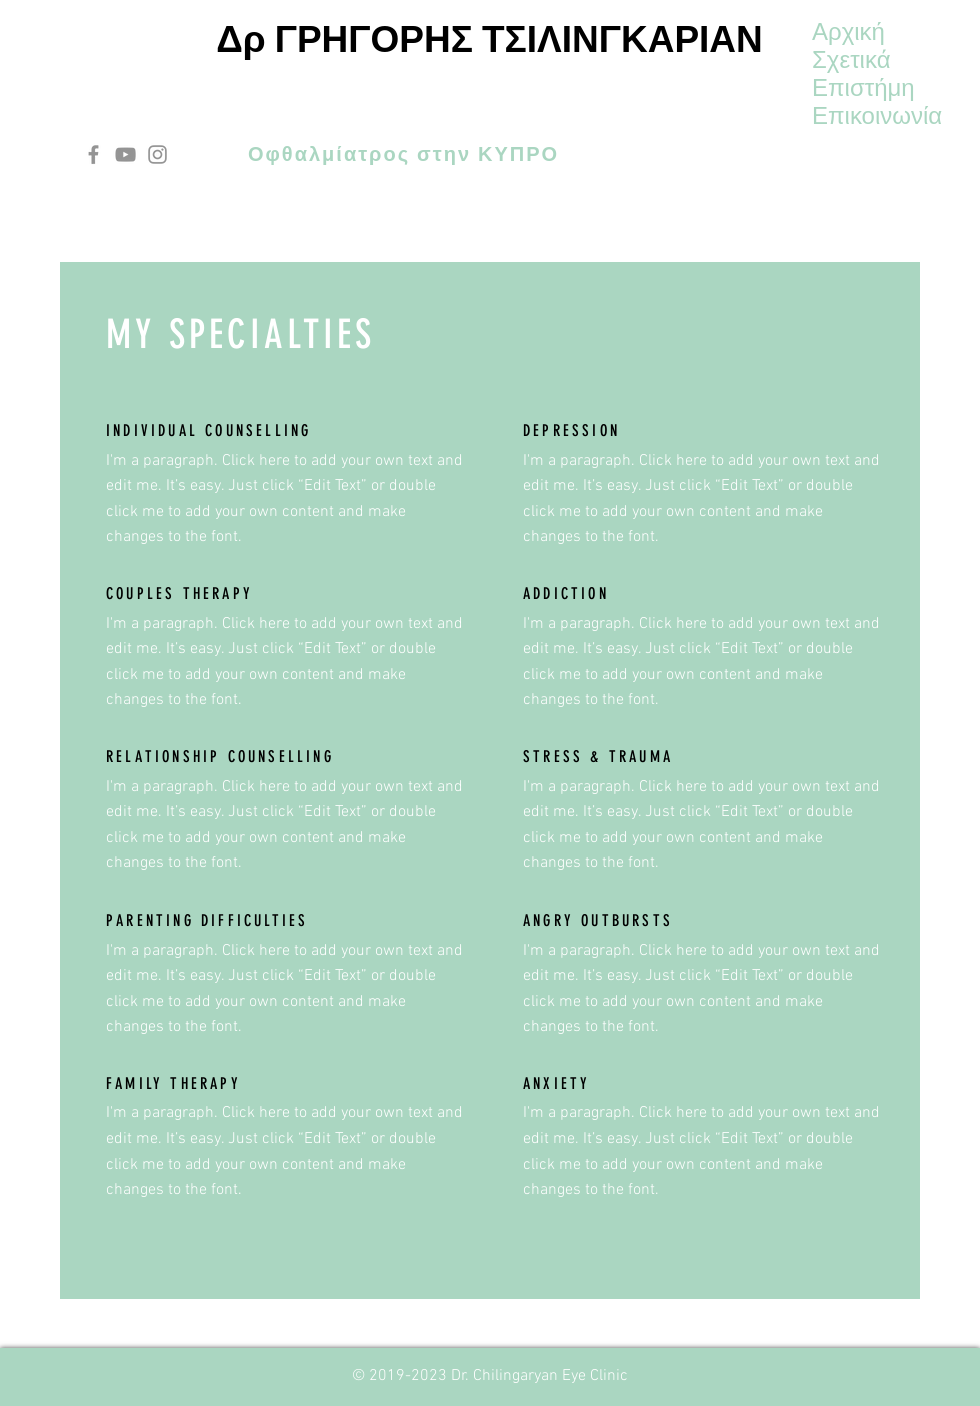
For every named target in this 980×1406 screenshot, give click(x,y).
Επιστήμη (863, 88)
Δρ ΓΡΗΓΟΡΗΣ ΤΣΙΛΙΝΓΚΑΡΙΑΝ (489, 39)
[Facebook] (93, 154)
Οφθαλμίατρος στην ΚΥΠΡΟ (403, 154)
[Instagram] (157, 154)
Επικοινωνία (877, 116)
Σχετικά (851, 60)
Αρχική (848, 32)
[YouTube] (125, 154)
